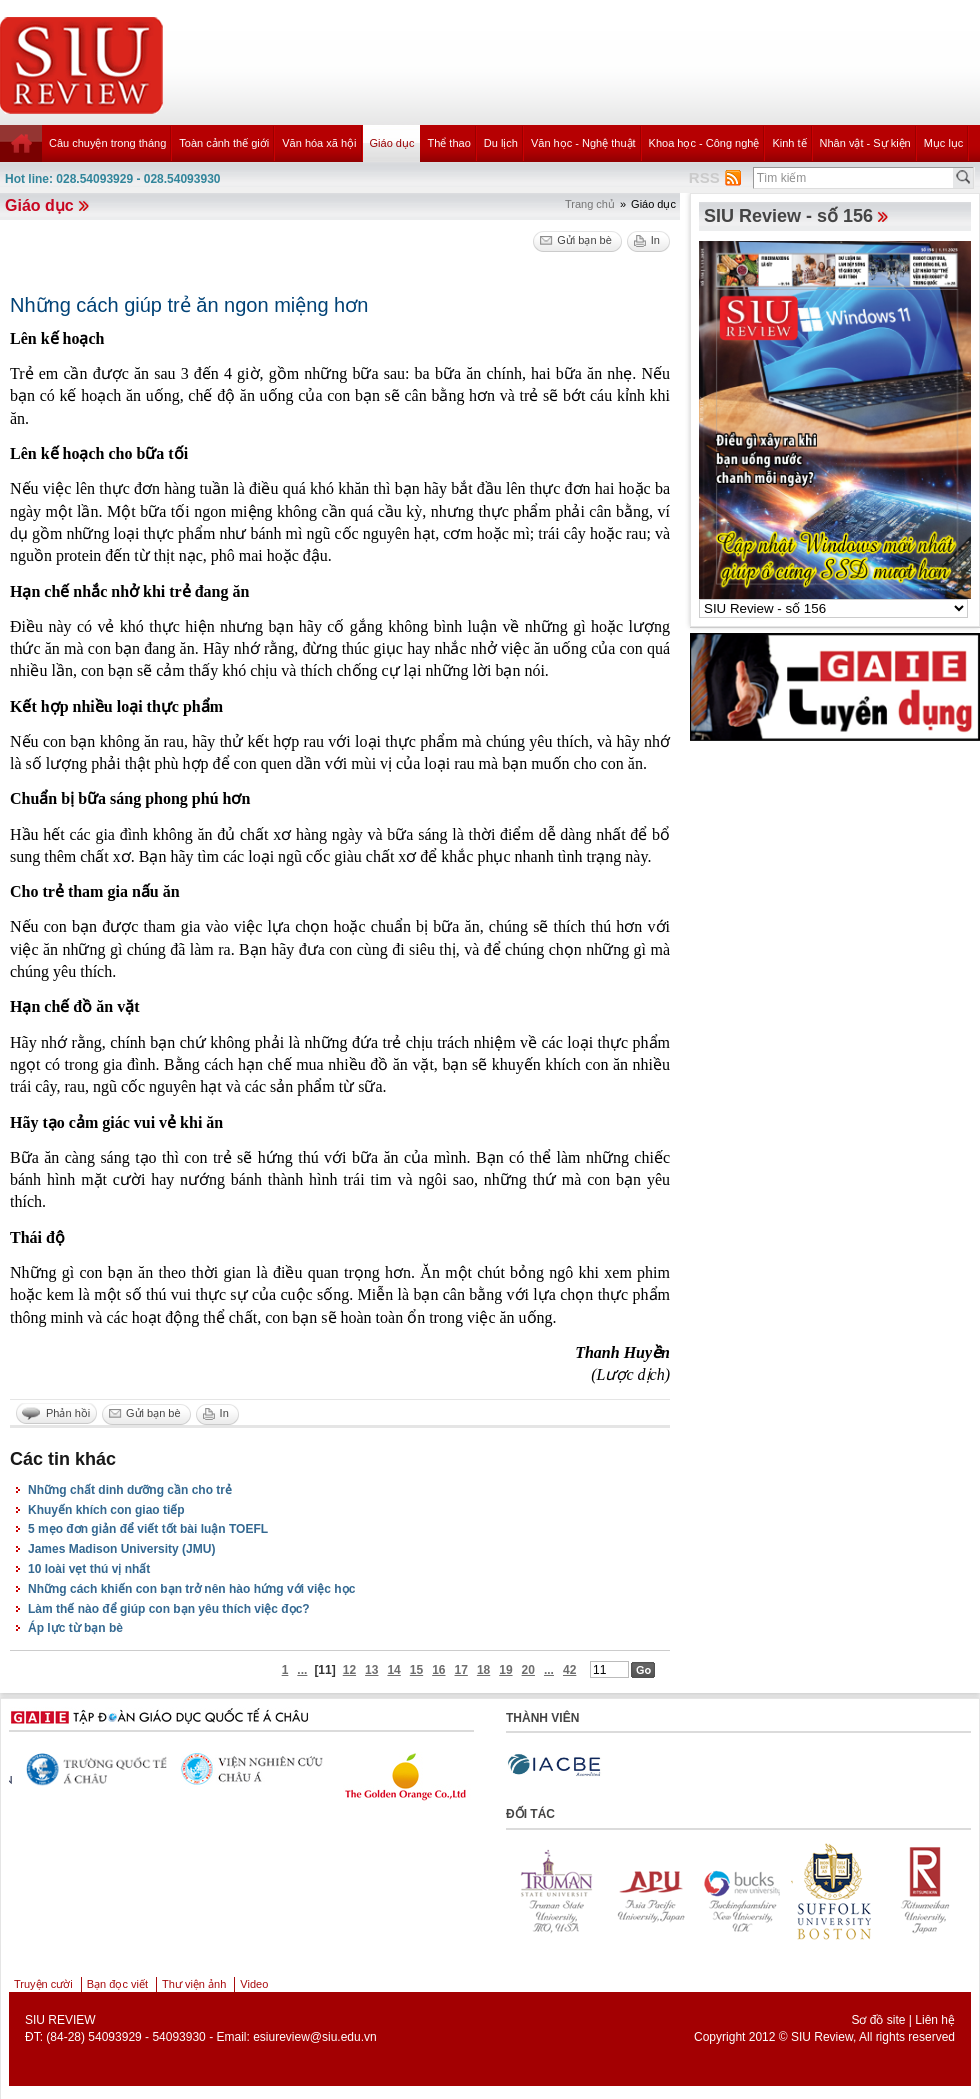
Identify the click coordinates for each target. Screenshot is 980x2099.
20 (528, 1670)
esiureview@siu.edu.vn (315, 2037)
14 (393, 1670)
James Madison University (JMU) (121, 1549)
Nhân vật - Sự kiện (865, 143)
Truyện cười (43, 1984)
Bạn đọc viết (117, 1984)
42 (569, 1670)
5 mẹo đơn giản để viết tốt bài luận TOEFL (148, 1529)
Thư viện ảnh (194, 1984)
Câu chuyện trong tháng (107, 143)
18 (483, 1670)
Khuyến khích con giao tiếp (106, 1510)
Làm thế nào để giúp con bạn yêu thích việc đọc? (169, 1609)
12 (349, 1670)
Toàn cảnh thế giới (224, 143)
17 (461, 1670)
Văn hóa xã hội (319, 143)
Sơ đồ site (878, 2020)
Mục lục (944, 143)
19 (505, 1670)
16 (438, 1670)
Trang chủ (590, 204)
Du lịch (501, 143)
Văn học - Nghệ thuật (583, 143)
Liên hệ (935, 2020)
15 (416, 1670)
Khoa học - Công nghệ (704, 143)
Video (254, 1984)
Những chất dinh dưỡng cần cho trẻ (130, 1490)
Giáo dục (392, 143)
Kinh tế (789, 143)
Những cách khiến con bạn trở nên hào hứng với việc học (191, 1589)
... (302, 1670)
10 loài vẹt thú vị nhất (89, 1569)
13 (371, 1670)
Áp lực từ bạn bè (75, 1628)
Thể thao (448, 143)
